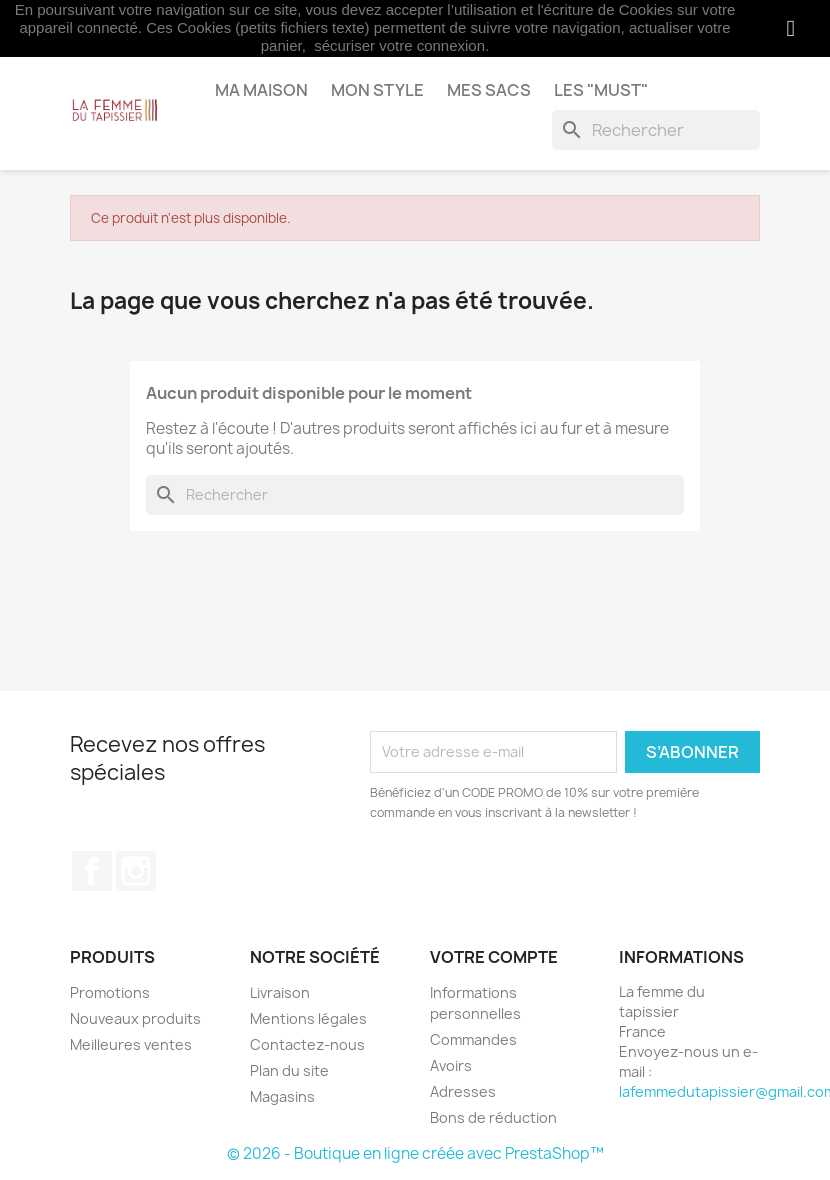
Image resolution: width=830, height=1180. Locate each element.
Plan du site (289, 1070)
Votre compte (494, 957)
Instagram (136, 871)
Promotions (110, 992)
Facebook (92, 871)
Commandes (473, 1039)
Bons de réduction (493, 1117)
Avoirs (451, 1065)
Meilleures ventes (131, 1044)
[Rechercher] (656, 130)
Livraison (280, 992)
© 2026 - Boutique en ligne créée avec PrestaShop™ (415, 1153)
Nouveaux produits (135, 1018)
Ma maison (261, 90)
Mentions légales (308, 1018)
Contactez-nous (307, 1044)
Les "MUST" (601, 90)
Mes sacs (489, 90)
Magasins (282, 1096)
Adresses (463, 1091)
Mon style (377, 90)
